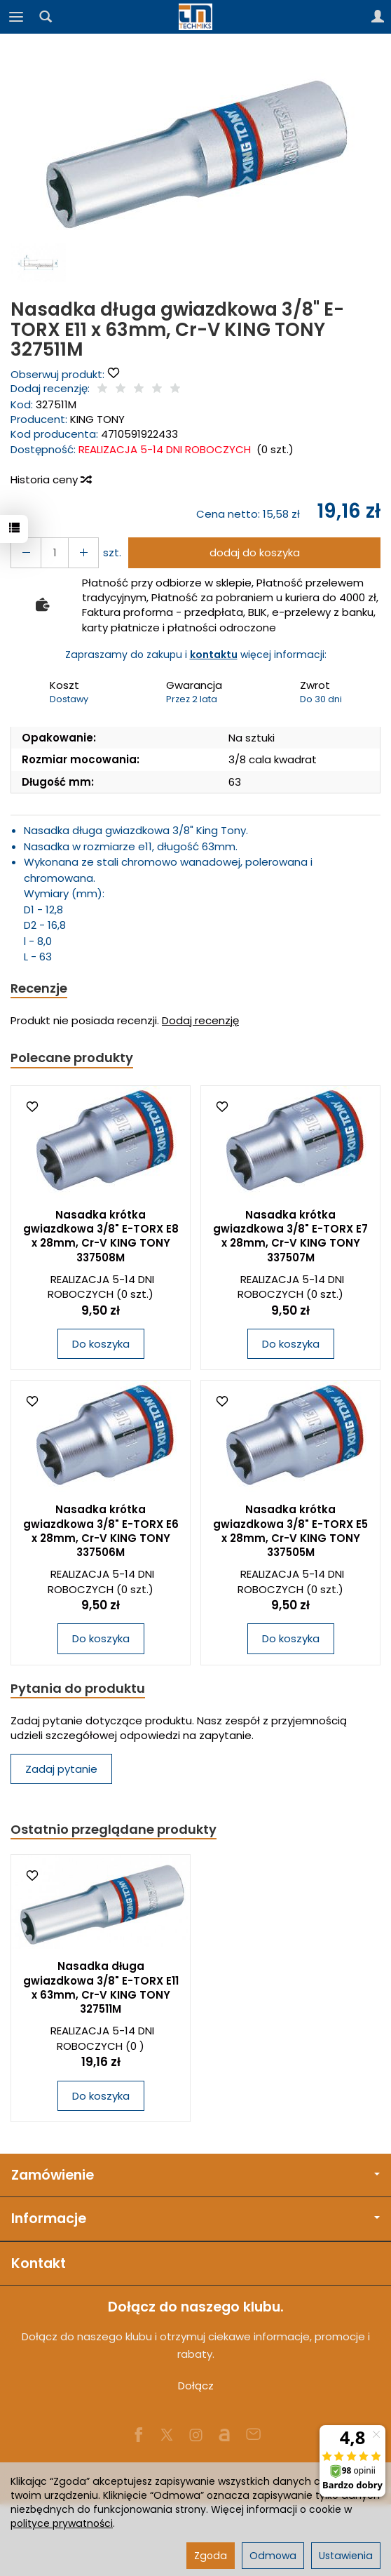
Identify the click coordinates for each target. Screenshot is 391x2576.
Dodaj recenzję (200, 1020)
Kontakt (38, 2263)
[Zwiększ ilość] (26, 552)
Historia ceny (50, 479)
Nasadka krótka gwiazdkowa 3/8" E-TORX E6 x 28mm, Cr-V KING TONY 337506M (101, 1530)
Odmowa (272, 2556)
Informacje (195, 2218)
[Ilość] (55, 552)
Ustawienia (346, 2556)
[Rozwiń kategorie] (16, 17)
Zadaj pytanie (61, 1769)
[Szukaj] (45, 17)
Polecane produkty (72, 1057)
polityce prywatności (62, 2523)
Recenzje (39, 988)
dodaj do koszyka (255, 552)
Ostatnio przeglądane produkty (114, 1829)
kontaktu (214, 655)
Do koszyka (101, 1343)
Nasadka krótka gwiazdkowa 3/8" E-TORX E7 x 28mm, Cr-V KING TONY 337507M (290, 1236)
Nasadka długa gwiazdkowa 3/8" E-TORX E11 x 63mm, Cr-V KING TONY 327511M (101, 1987)
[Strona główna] (195, 17)
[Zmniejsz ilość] (83, 552)
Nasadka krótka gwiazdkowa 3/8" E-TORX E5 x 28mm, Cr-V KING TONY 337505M (290, 1530)
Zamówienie (195, 2175)
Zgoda (210, 2556)
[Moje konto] (377, 17)
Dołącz (196, 2385)
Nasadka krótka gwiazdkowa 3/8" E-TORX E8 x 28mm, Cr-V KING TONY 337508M (101, 1236)
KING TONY (97, 419)
